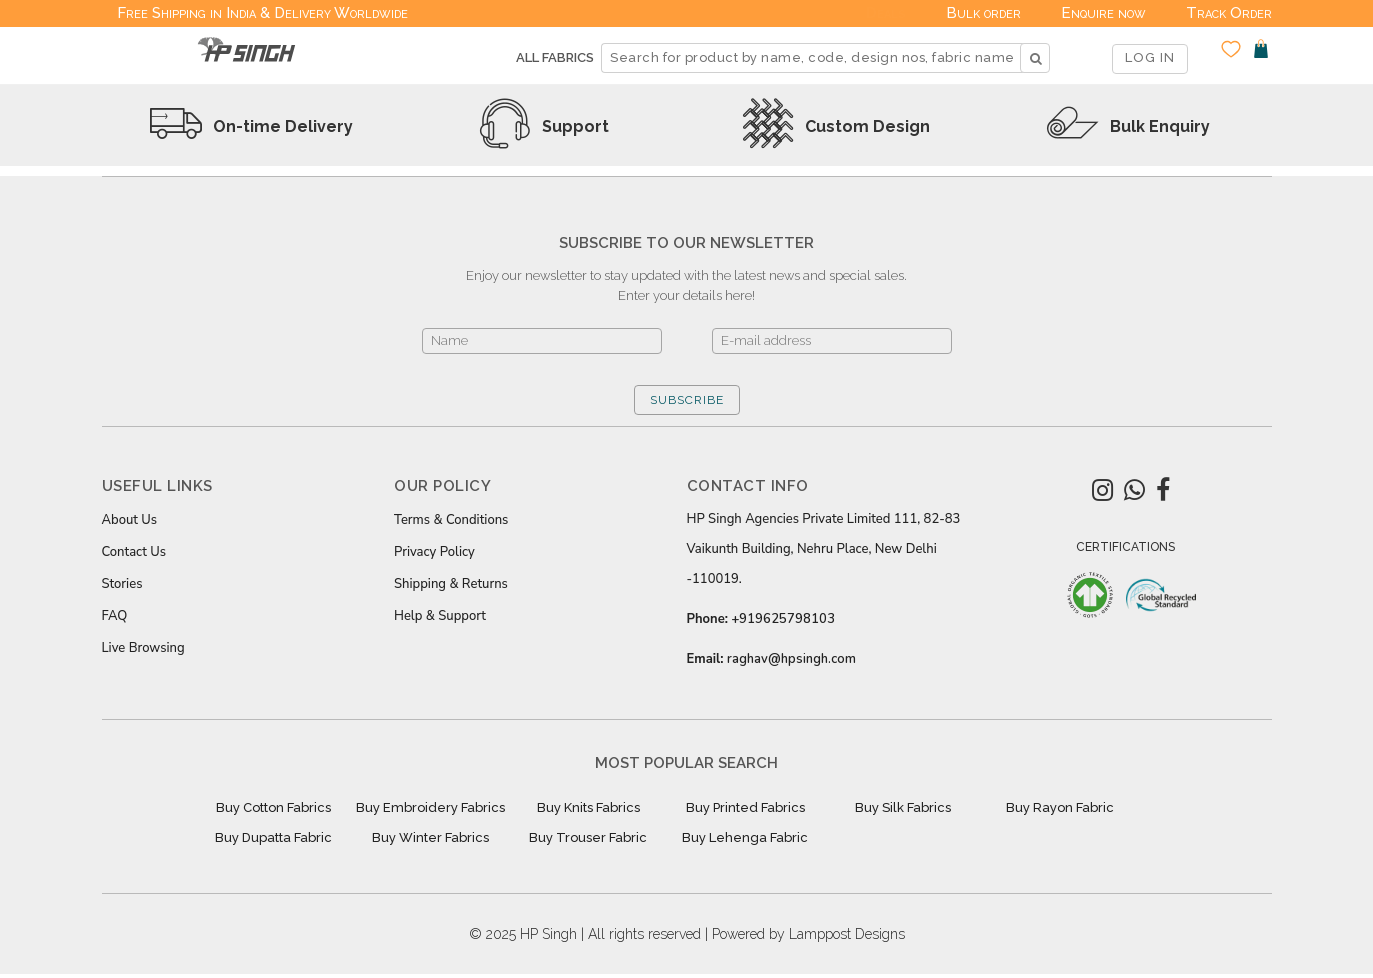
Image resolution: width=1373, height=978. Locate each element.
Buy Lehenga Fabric (745, 837)
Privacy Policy (434, 552)
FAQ (115, 616)
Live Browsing (143, 648)
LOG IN (1150, 57)
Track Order (1229, 13)
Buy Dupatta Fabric (273, 837)
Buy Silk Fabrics (903, 807)
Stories (122, 584)
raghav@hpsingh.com (791, 659)
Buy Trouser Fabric (588, 837)
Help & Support (440, 616)
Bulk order (983, 13)
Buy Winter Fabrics (430, 837)
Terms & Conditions (451, 520)
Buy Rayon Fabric (1060, 807)
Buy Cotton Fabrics (273, 807)
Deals (886, 13)
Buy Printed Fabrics (745, 807)
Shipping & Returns (451, 584)
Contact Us (134, 552)
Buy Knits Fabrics (588, 807)
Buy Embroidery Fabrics (430, 807)
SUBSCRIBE (687, 400)
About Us (130, 520)
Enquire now (1103, 13)
